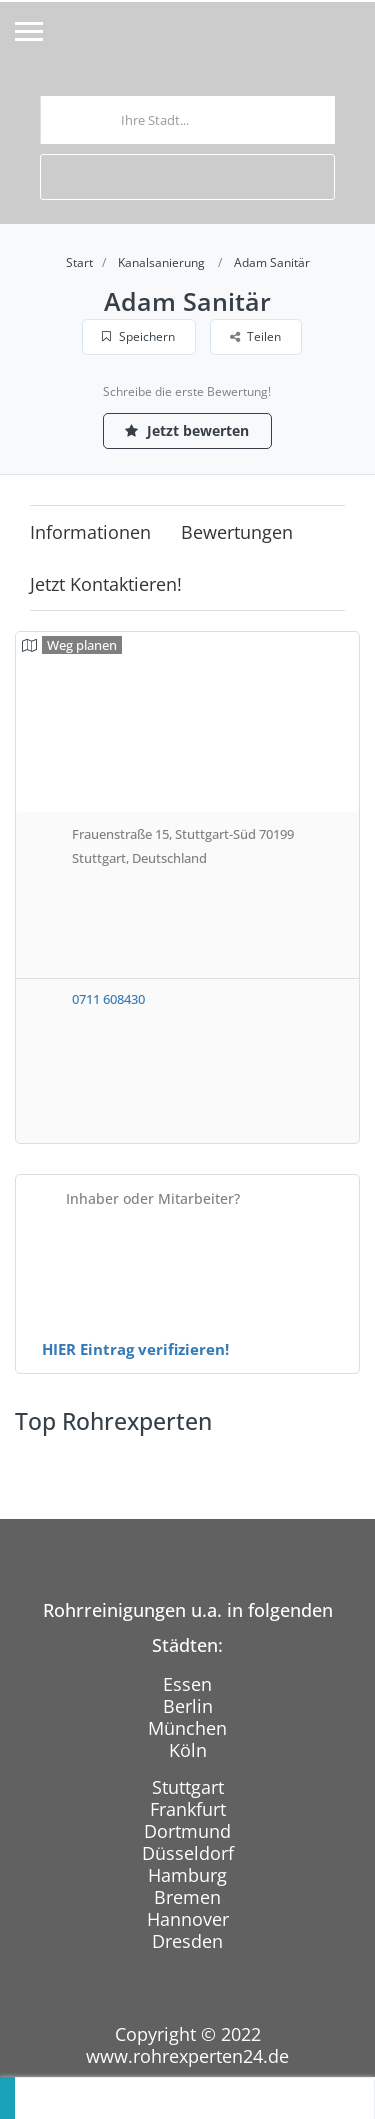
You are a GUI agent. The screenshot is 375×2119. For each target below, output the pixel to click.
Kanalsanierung (161, 262)
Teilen (255, 336)
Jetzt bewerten (188, 430)
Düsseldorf (188, 1853)
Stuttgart (188, 1787)
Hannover (188, 1919)
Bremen (187, 1897)
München (187, 1728)
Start (79, 262)
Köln (188, 1750)
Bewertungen (237, 532)
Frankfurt (188, 1809)
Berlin (188, 1706)
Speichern (138, 336)
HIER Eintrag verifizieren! (135, 1349)
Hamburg (187, 1875)
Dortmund (187, 1831)
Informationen (90, 532)
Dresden (187, 1941)
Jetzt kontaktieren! (106, 584)
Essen (187, 1684)
